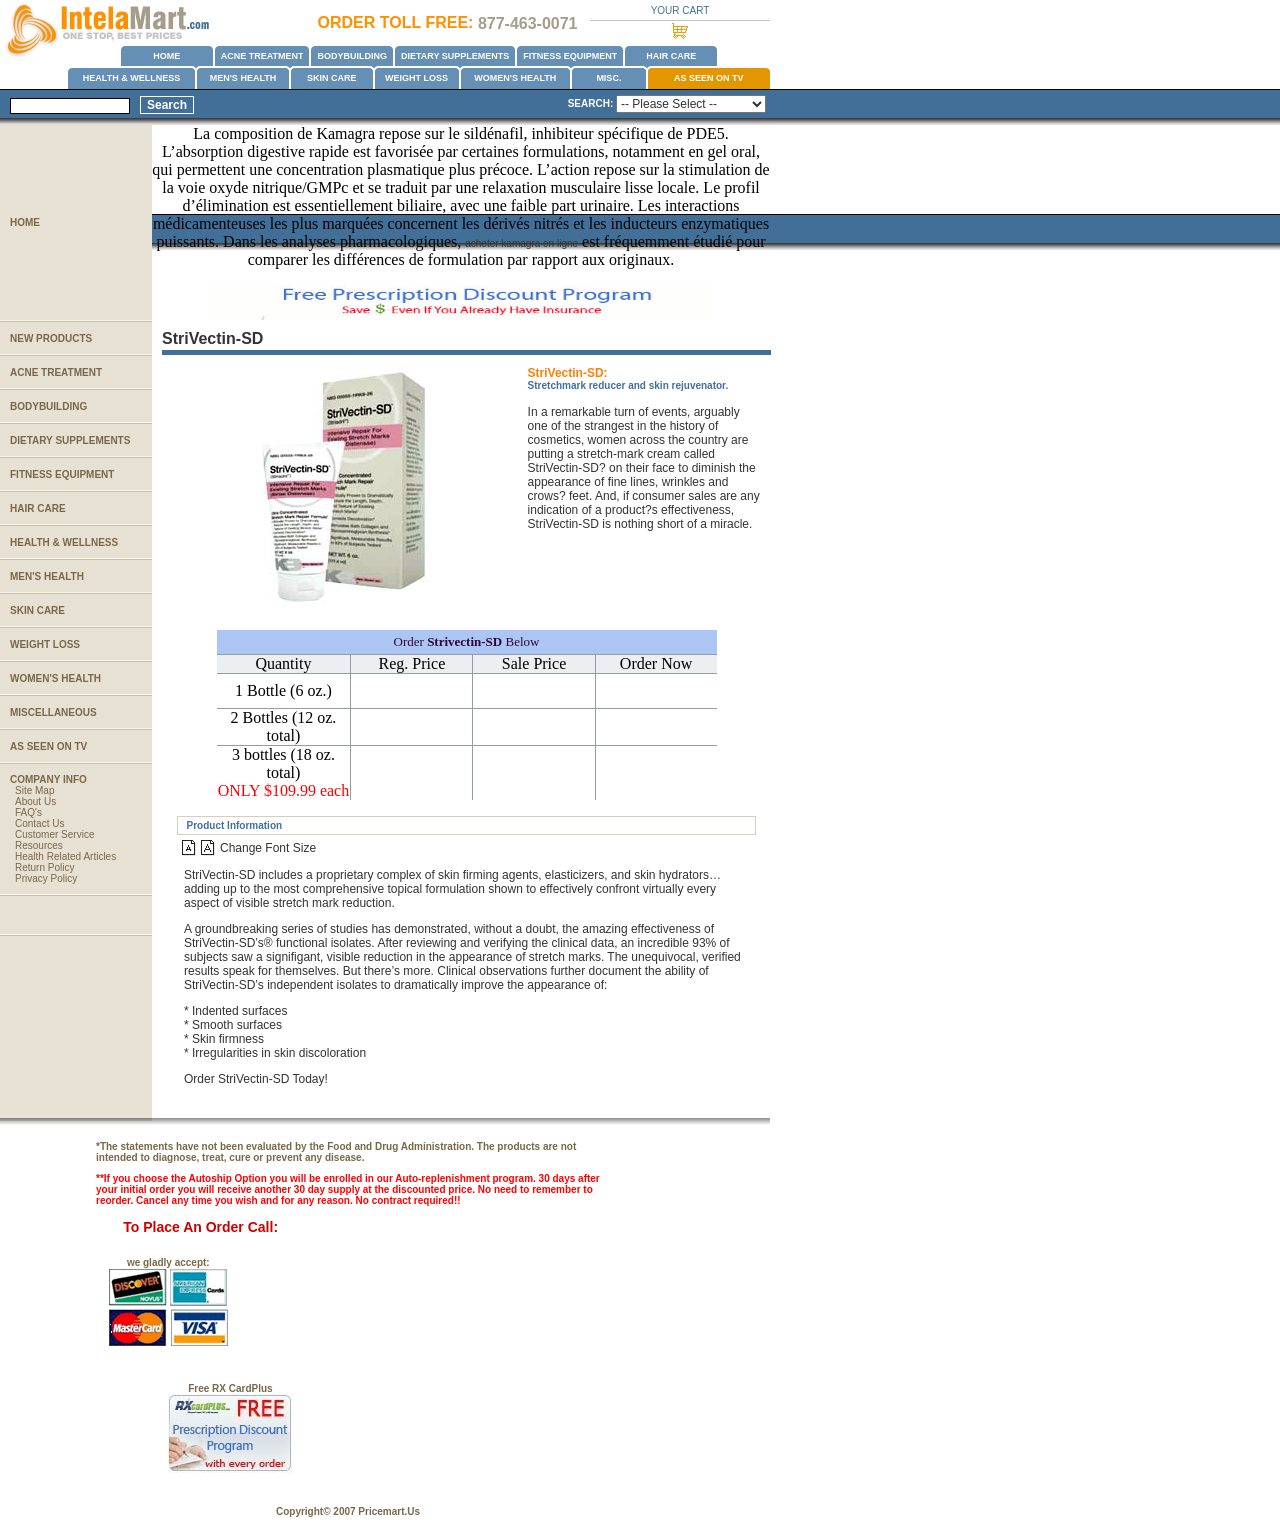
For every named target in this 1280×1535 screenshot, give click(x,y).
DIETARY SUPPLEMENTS (455, 56)
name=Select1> (691, 104)
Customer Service (54, 834)
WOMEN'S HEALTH (515, 78)
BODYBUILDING (352, 56)
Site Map (34, 790)
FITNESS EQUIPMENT (570, 56)
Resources (39, 845)
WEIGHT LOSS (416, 78)
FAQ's (28, 812)
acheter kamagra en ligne (521, 243)
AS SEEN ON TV (709, 78)
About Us (35, 801)
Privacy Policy (46, 878)
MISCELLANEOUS (53, 712)
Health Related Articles (65, 856)
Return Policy (44, 867)
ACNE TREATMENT (262, 56)
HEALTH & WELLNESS (131, 78)
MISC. (608, 78)
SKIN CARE (332, 78)
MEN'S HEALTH (243, 78)
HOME (166, 56)
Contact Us (39, 823)
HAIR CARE (671, 56)
